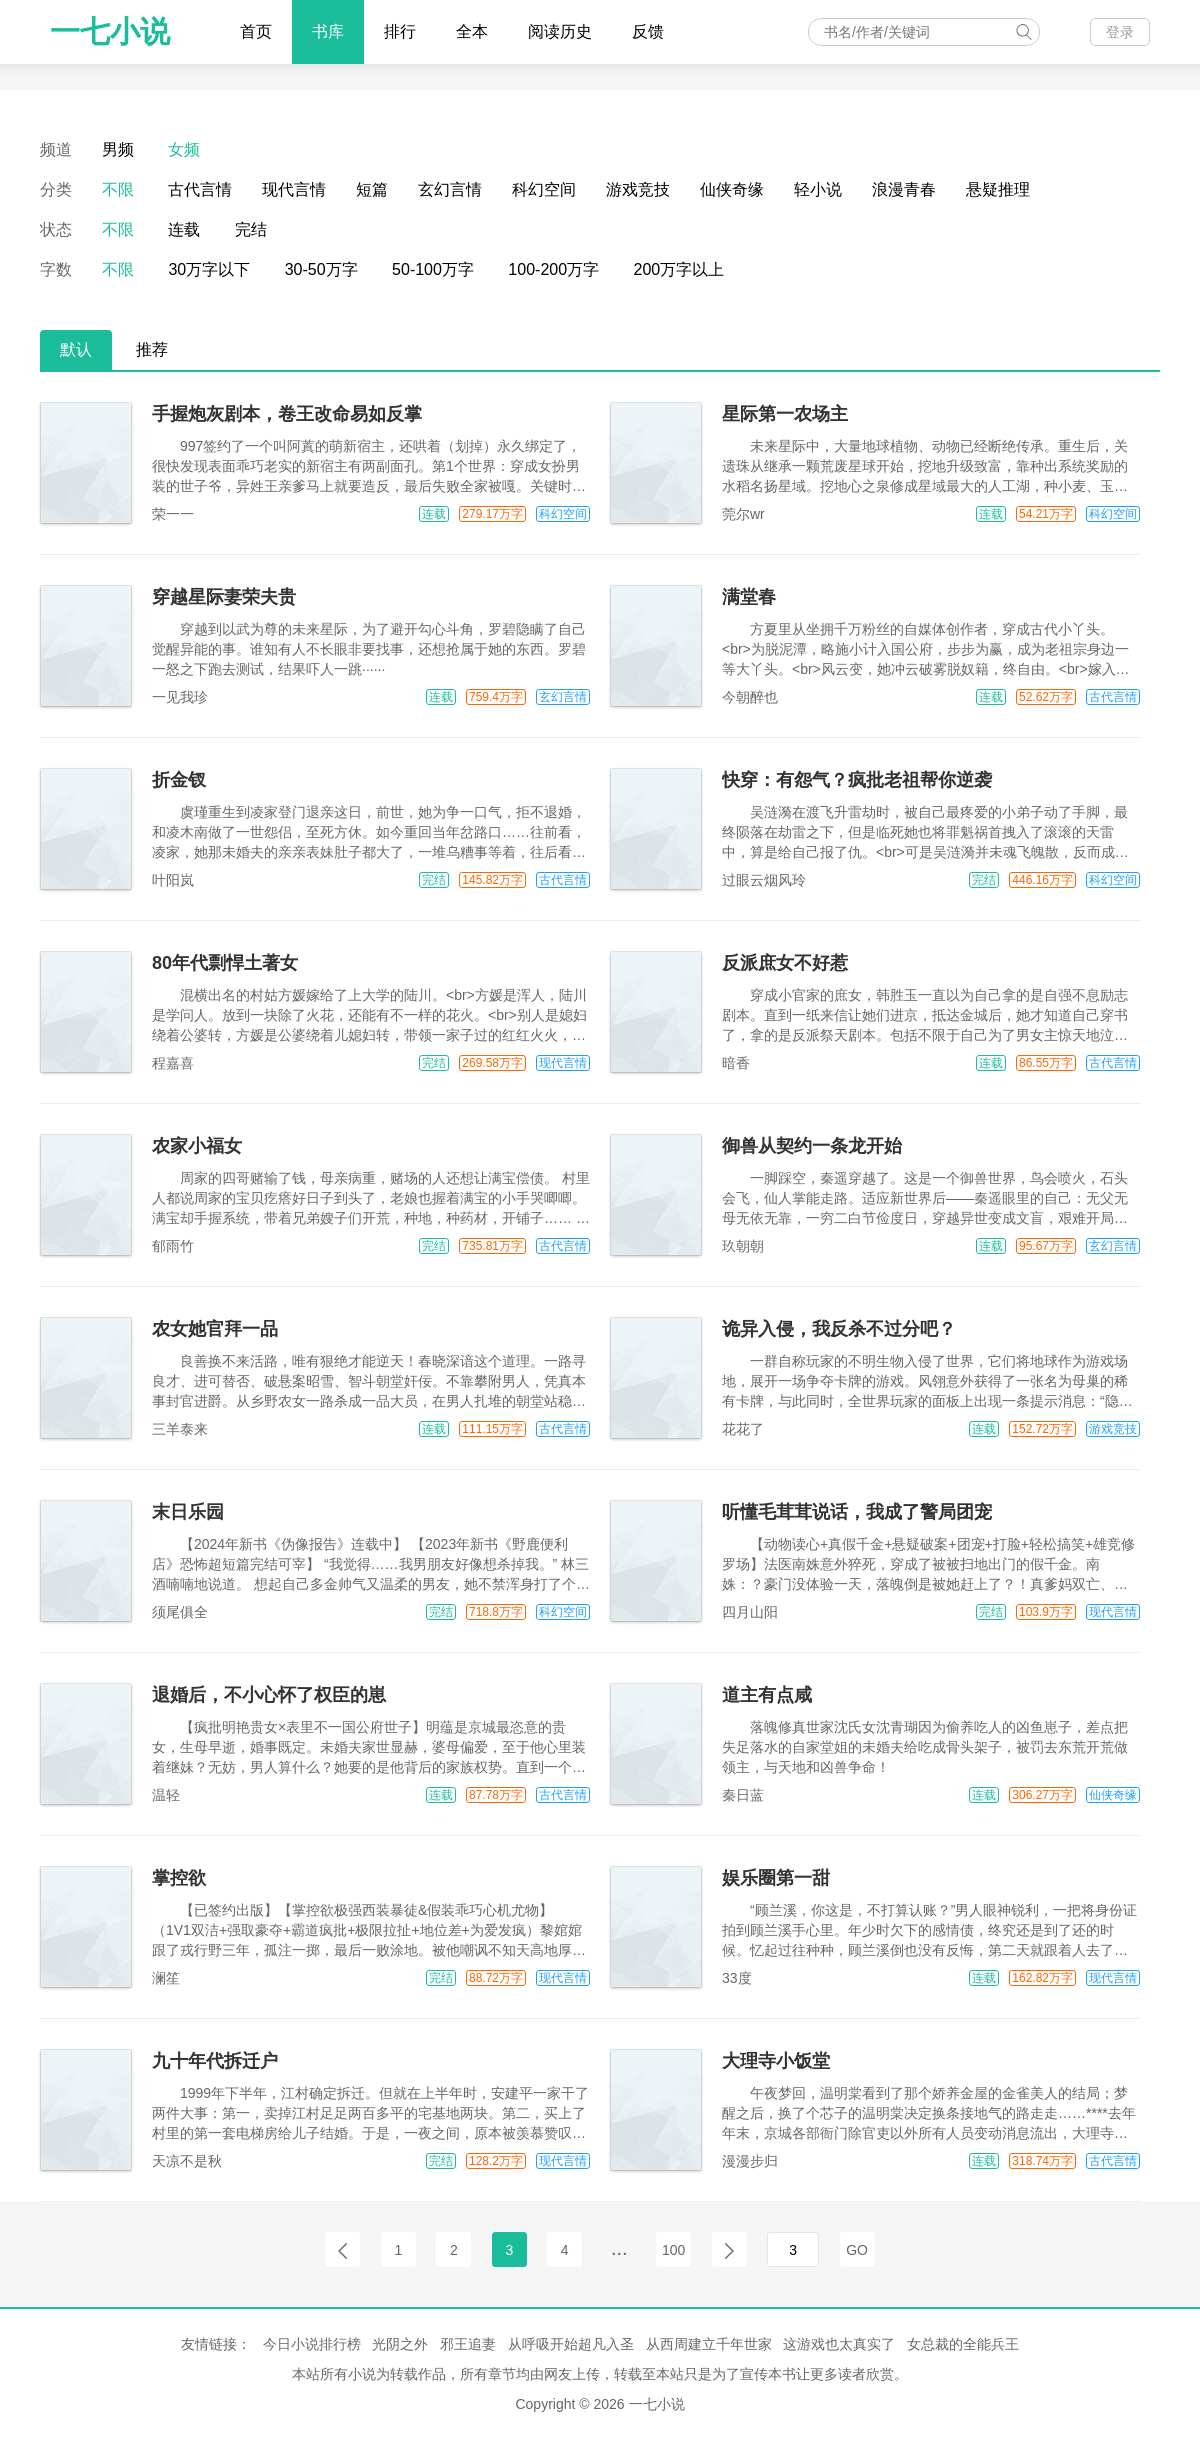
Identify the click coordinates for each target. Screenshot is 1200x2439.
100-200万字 (553, 269)
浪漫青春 (904, 189)
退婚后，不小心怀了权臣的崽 (269, 1695)
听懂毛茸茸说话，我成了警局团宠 (857, 1512)
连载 (184, 229)
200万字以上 (679, 269)
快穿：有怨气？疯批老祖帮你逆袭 (857, 780)
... (619, 2248)
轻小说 (818, 189)
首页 (256, 31)
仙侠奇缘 (732, 189)
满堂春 (749, 597)
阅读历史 (560, 31)
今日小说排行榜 (312, 2344)
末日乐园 (188, 1512)
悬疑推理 (998, 189)
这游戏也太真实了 (839, 2344)
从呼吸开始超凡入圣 (571, 2344)
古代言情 (200, 189)
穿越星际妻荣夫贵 (224, 597)
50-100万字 (433, 269)
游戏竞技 (638, 189)
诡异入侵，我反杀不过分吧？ (839, 1329)
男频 (118, 149)
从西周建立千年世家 (709, 2344)
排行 (400, 31)
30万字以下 (209, 269)
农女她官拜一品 (215, 1329)
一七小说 (110, 31)
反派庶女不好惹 (785, 963)
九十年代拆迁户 (215, 2061)
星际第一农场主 (785, 414)
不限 (118, 189)
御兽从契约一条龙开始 (812, 1146)
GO (857, 2250)
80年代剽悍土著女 (225, 963)
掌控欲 (179, 1878)
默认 (76, 349)
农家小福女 (197, 1146)
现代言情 (294, 189)
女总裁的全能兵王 (963, 2344)
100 (673, 2250)
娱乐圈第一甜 (776, 1878)
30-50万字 (321, 269)
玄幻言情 (450, 189)
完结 (251, 229)
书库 (328, 31)
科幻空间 (544, 189)
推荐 (152, 349)
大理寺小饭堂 (776, 2061)
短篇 (372, 189)
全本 (472, 31)
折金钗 (179, 780)
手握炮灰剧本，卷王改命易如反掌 (287, 414)
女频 (184, 149)
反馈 (648, 31)
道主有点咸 (767, 1695)
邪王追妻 (468, 2344)
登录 (1120, 32)
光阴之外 (400, 2344)
